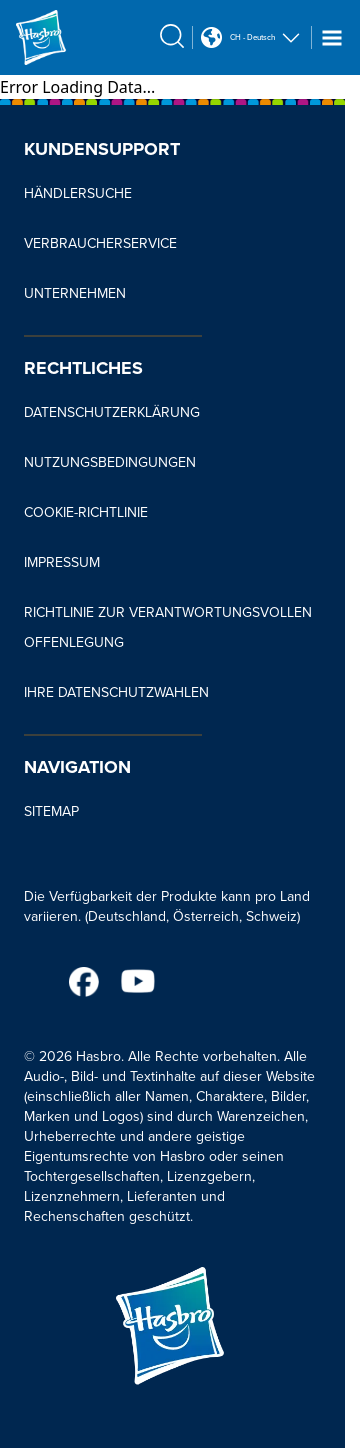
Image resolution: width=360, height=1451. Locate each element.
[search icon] (172, 36)
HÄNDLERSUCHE (78, 193)
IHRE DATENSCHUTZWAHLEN (116, 692)
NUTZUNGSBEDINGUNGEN (110, 462)
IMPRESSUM (62, 562)
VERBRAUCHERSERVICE (100, 243)
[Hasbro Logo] (64, 37)
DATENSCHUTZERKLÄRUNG (112, 412)
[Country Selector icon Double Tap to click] (211, 37)
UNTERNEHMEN (75, 293)
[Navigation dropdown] (332, 38)
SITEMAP (51, 811)
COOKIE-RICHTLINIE (86, 512)
